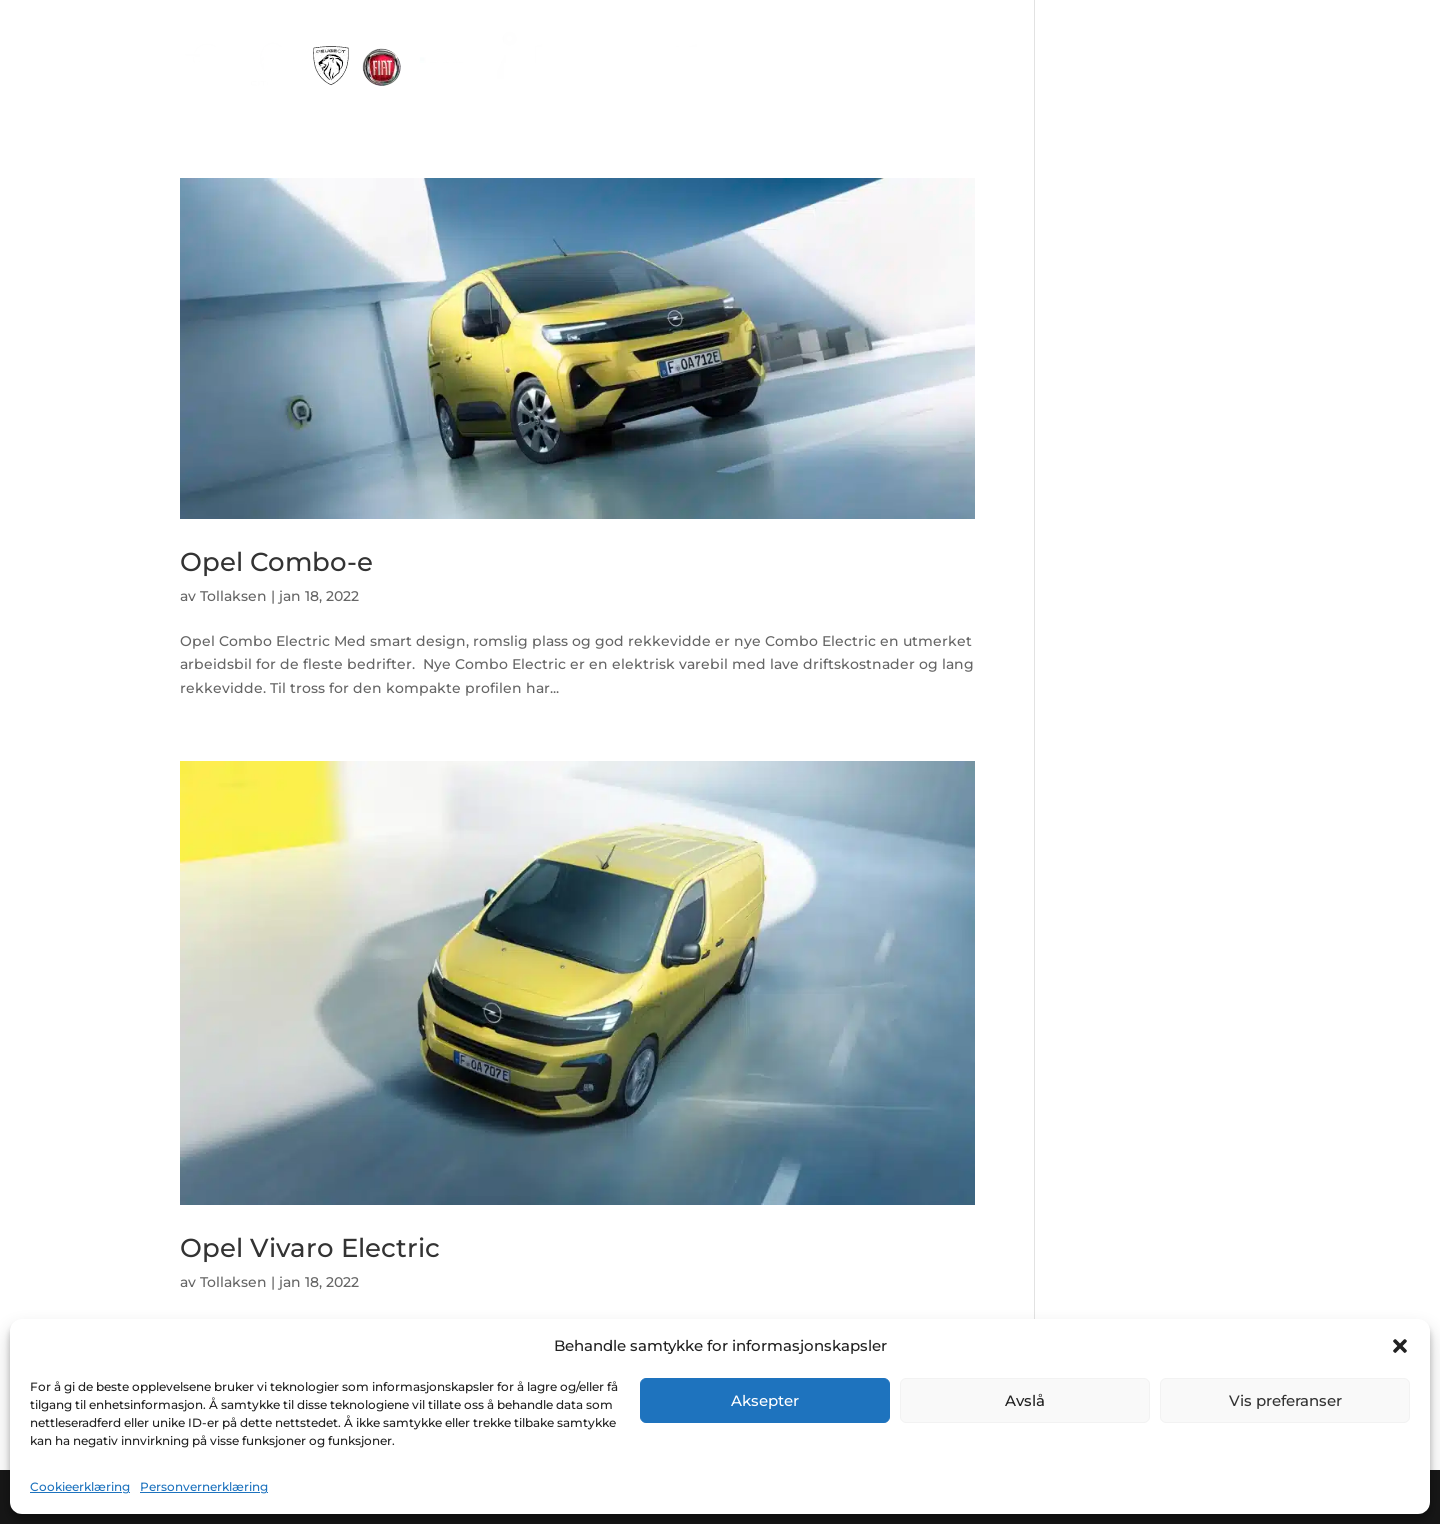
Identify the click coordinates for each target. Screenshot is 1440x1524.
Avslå (1025, 1400)
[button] (1400, 1346)
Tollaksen (233, 596)
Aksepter (765, 1400)
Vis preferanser (1285, 1400)
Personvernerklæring (204, 1486)
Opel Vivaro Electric (310, 1248)
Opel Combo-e (276, 562)
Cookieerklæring (80, 1486)
